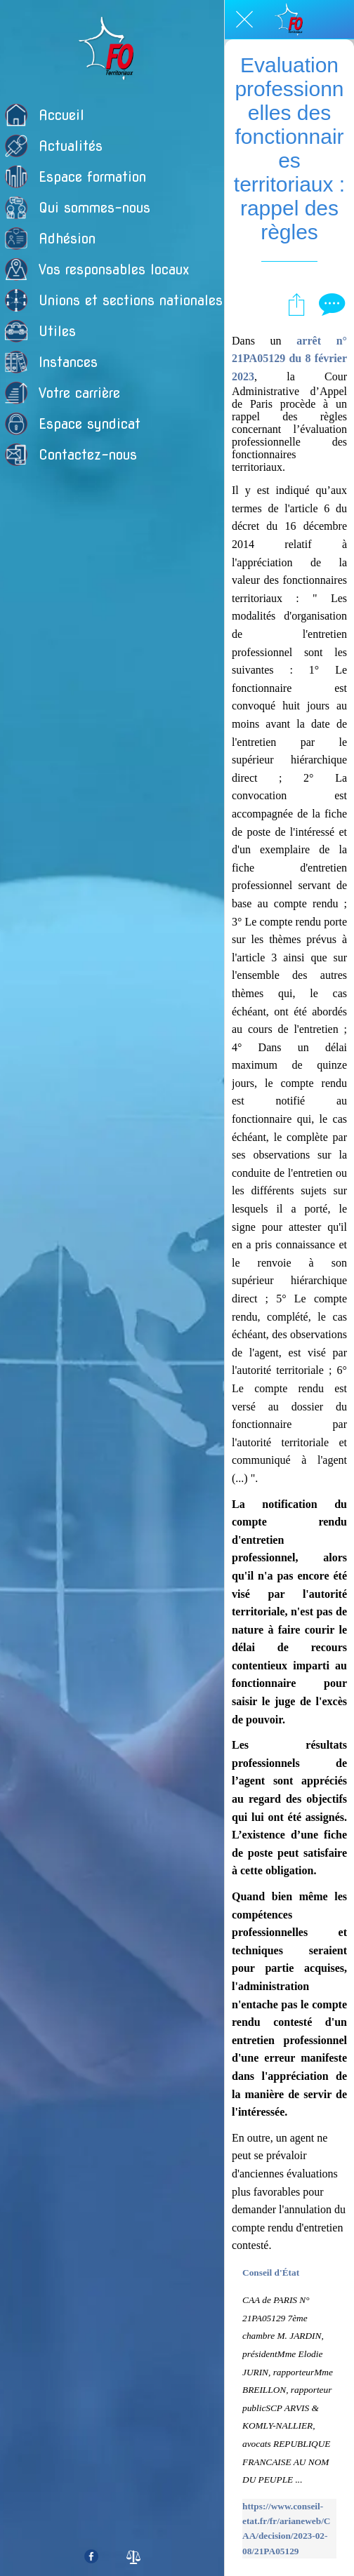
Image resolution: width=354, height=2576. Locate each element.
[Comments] (330, 304)
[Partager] (296, 304)
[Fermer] (244, 19)
